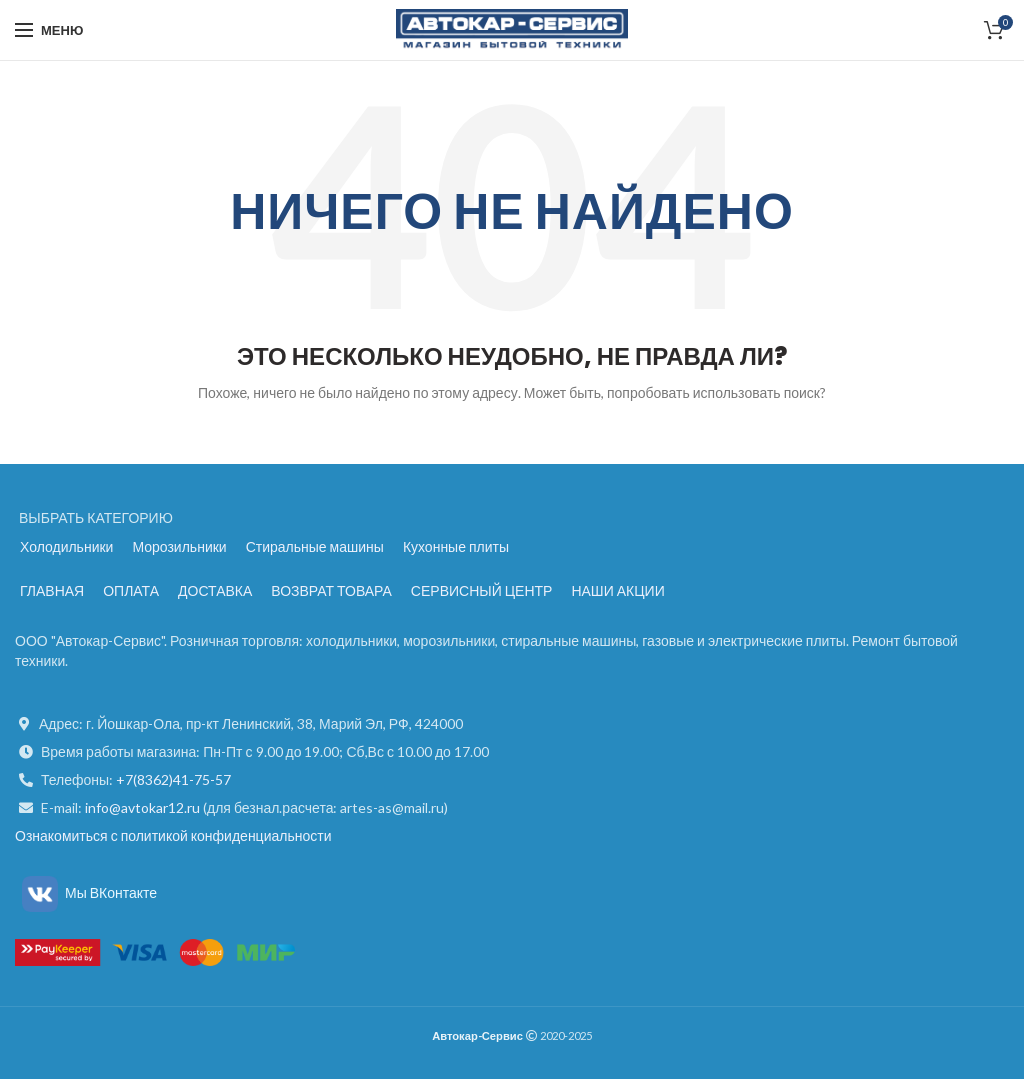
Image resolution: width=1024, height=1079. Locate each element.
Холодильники (66, 546)
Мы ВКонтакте (86, 892)
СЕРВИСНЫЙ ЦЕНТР (482, 590)
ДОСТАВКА (215, 590)
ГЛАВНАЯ (52, 590)
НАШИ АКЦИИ (617, 590)
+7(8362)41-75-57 (173, 779)
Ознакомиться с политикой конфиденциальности (173, 835)
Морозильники (179, 546)
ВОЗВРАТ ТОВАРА (331, 590)
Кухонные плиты (456, 546)
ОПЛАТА (131, 590)
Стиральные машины (315, 546)
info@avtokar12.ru (144, 807)
